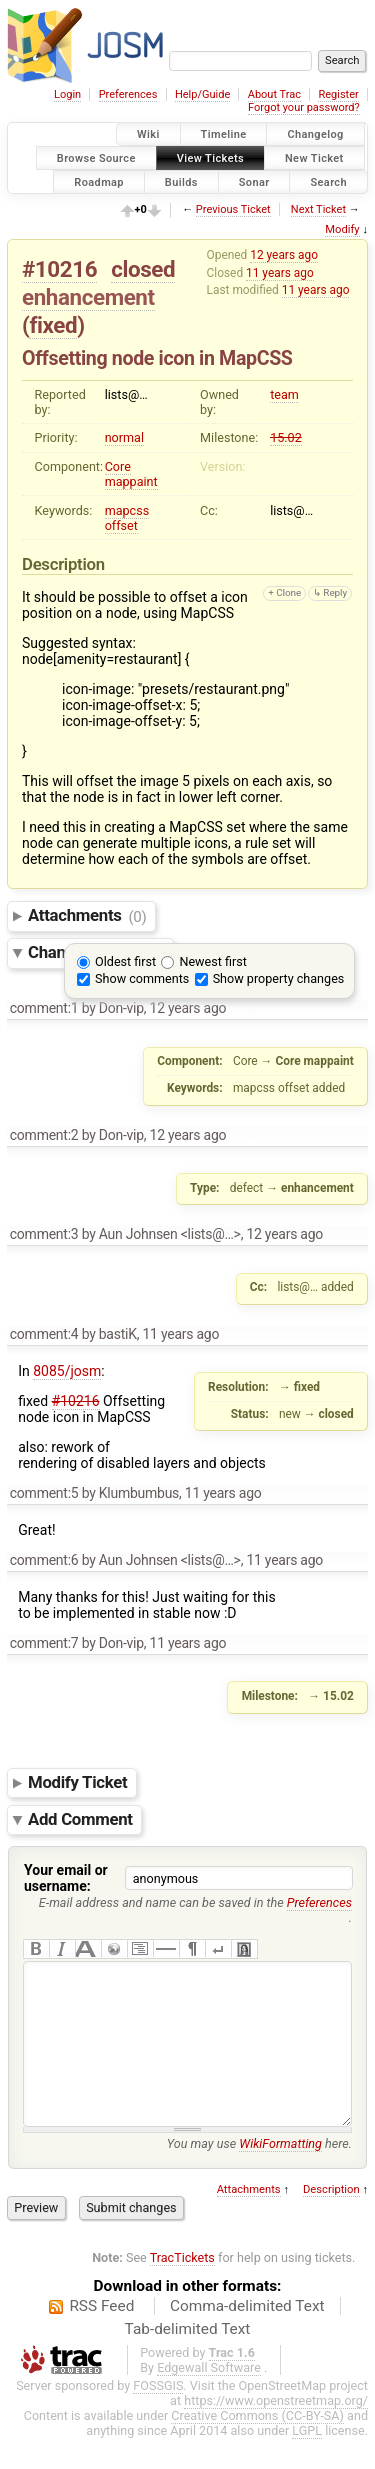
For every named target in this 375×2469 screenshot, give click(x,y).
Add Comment (80, 1819)
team (284, 394)
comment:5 (44, 1493)
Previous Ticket (233, 209)
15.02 (286, 437)
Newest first (212, 961)
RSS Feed (101, 2336)
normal (124, 437)
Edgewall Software (209, 2397)
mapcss (127, 510)
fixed (53, 325)
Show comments (142, 978)
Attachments (87, 916)
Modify (342, 229)
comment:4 (44, 1334)
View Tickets (210, 157)
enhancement (88, 297)
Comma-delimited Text (247, 2336)
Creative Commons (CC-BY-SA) (257, 2445)
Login (67, 94)
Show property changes (279, 978)
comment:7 (44, 1643)
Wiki (148, 134)
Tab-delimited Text (188, 2359)
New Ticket (314, 157)
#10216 (59, 269)
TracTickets (182, 2287)
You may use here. (259, 2173)
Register (338, 94)
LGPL (307, 2460)
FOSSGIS (158, 2415)
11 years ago (280, 273)
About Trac (274, 94)
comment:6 (44, 1560)
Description (331, 2219)
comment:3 (44, 1234)
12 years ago (284, 255)
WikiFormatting (280, 2173)
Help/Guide (202, 94)
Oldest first (125, 961)
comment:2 (44, 1135)
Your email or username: (66, 1878)
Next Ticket (318, 209)
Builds (181, 181)
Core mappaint (131, 474)
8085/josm (67, 1371)
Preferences (128, 94)
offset (121, 525)
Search (328, 181)
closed (143, 269)
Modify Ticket (77, 1782)
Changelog (315, 134)
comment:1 (44, 1008)
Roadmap (99, 181)
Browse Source (96, 157)
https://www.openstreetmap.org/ (276, 2430)
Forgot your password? (304, 107)
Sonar (254, 181)
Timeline (224, 134)
